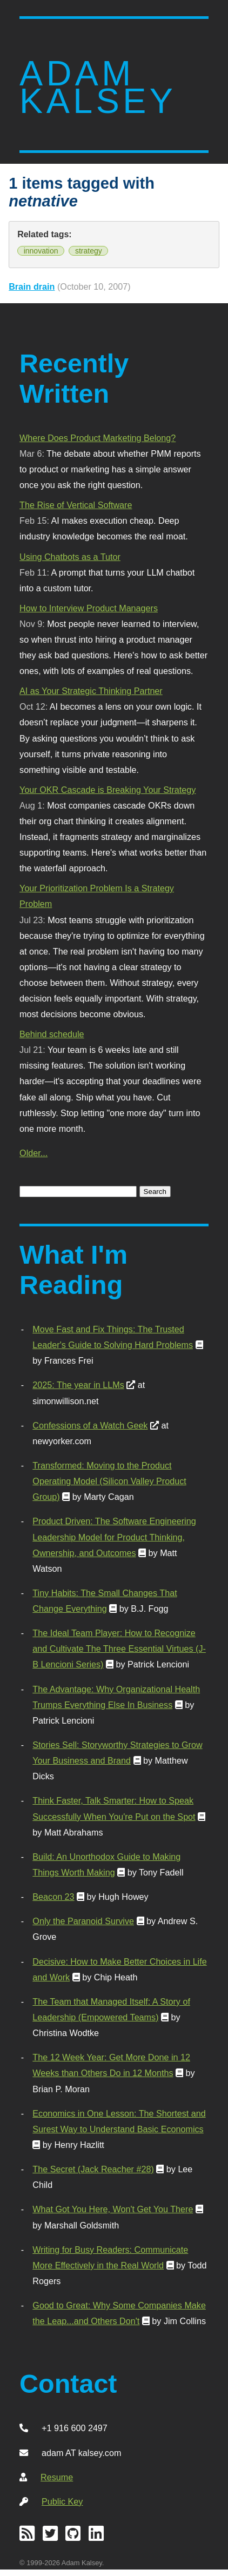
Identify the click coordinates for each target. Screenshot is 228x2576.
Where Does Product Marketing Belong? (97, 438)
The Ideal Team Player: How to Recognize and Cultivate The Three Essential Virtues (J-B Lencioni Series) (119, 1648)
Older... (33, 1153)
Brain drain (32, 286)
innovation (41, 250)
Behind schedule (51, 1034)
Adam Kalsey (97, 87)
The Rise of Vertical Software (75, 505)
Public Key (62, 2501)
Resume (57, 2477)
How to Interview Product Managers (88, 608)
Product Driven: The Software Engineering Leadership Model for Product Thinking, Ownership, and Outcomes (114, 1536)
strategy (88, 250)
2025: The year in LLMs (78, 1385)
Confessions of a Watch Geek (89, 1425)
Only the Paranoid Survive (83, 1921)
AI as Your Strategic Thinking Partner (91, 691)
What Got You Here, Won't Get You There (112, 2209)
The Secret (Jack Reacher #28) (93, 2169)
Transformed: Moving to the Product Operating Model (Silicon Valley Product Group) (109, 1480)
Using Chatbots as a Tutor (69, 557)
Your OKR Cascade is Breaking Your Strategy (107, 790)
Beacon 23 (53, 1896)
